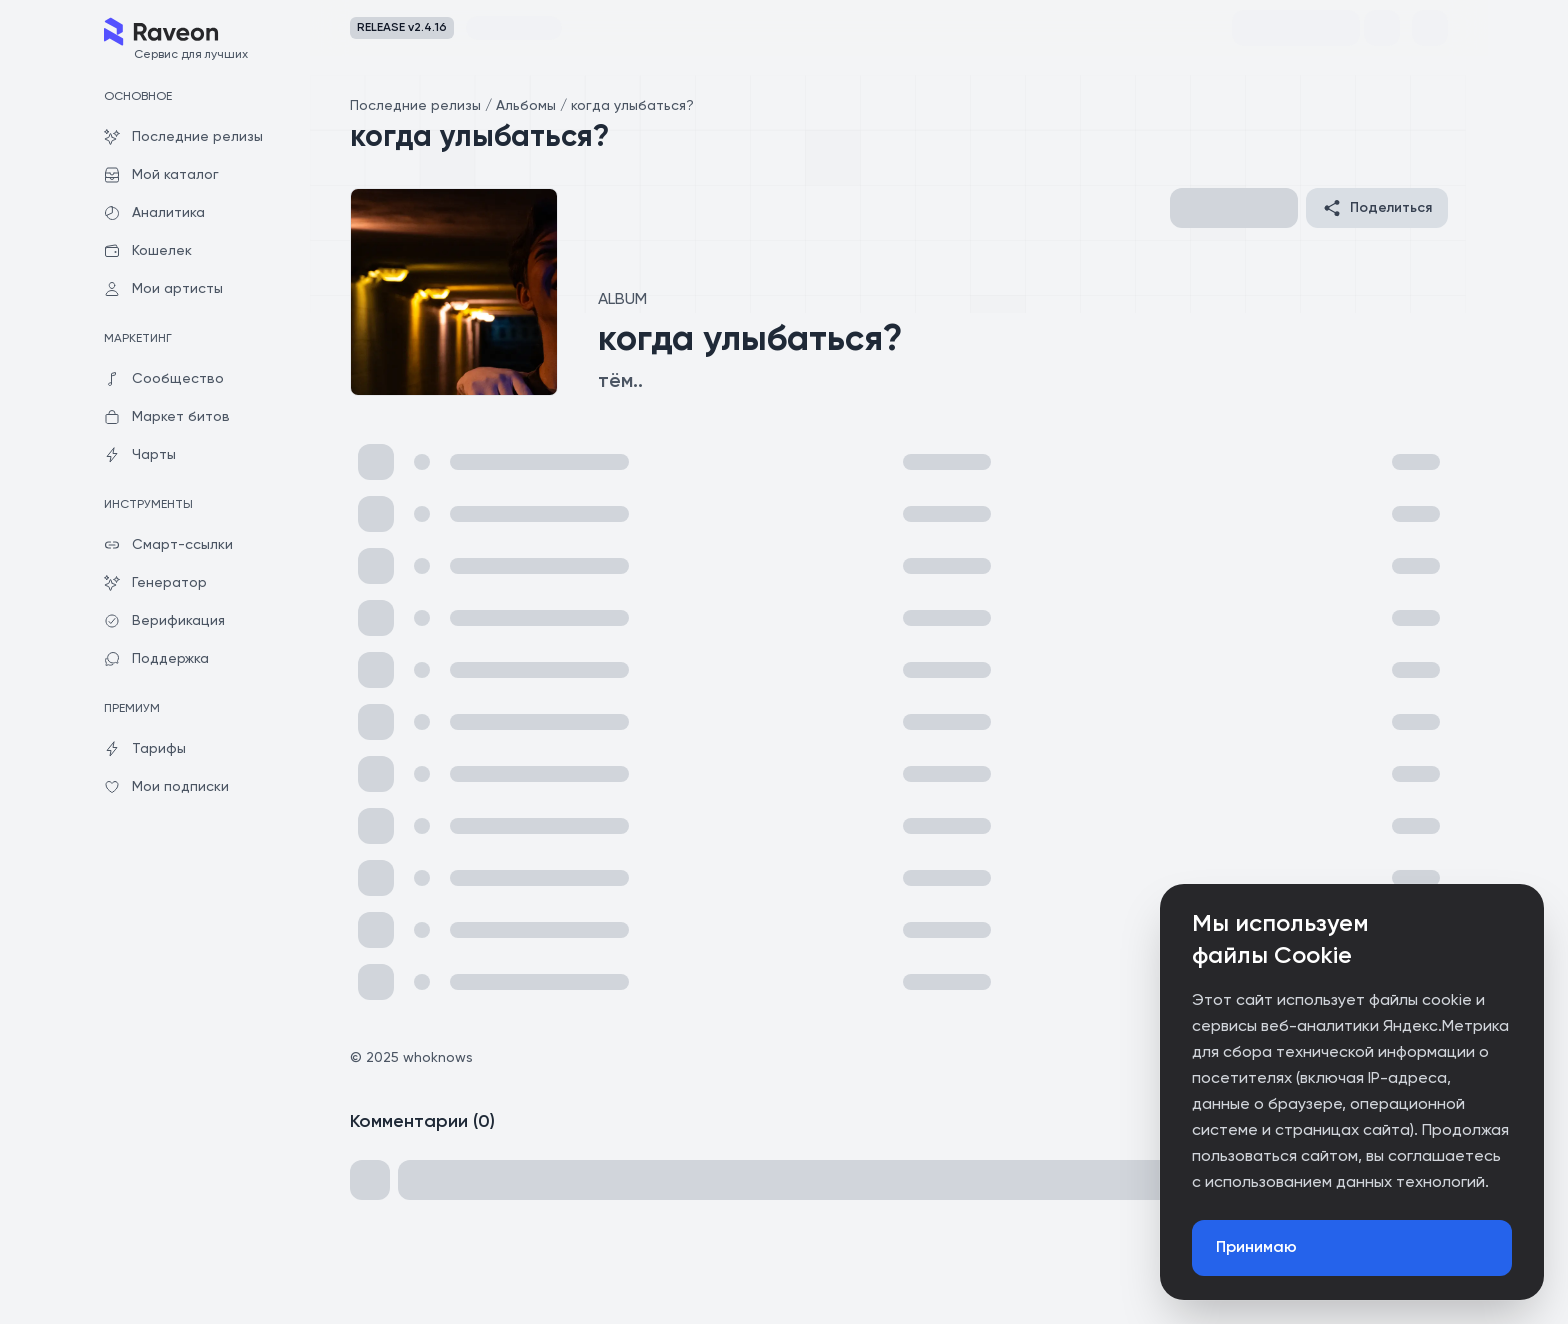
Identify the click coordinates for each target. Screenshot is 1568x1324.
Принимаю (1256, 1248)
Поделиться (1377, 208)
